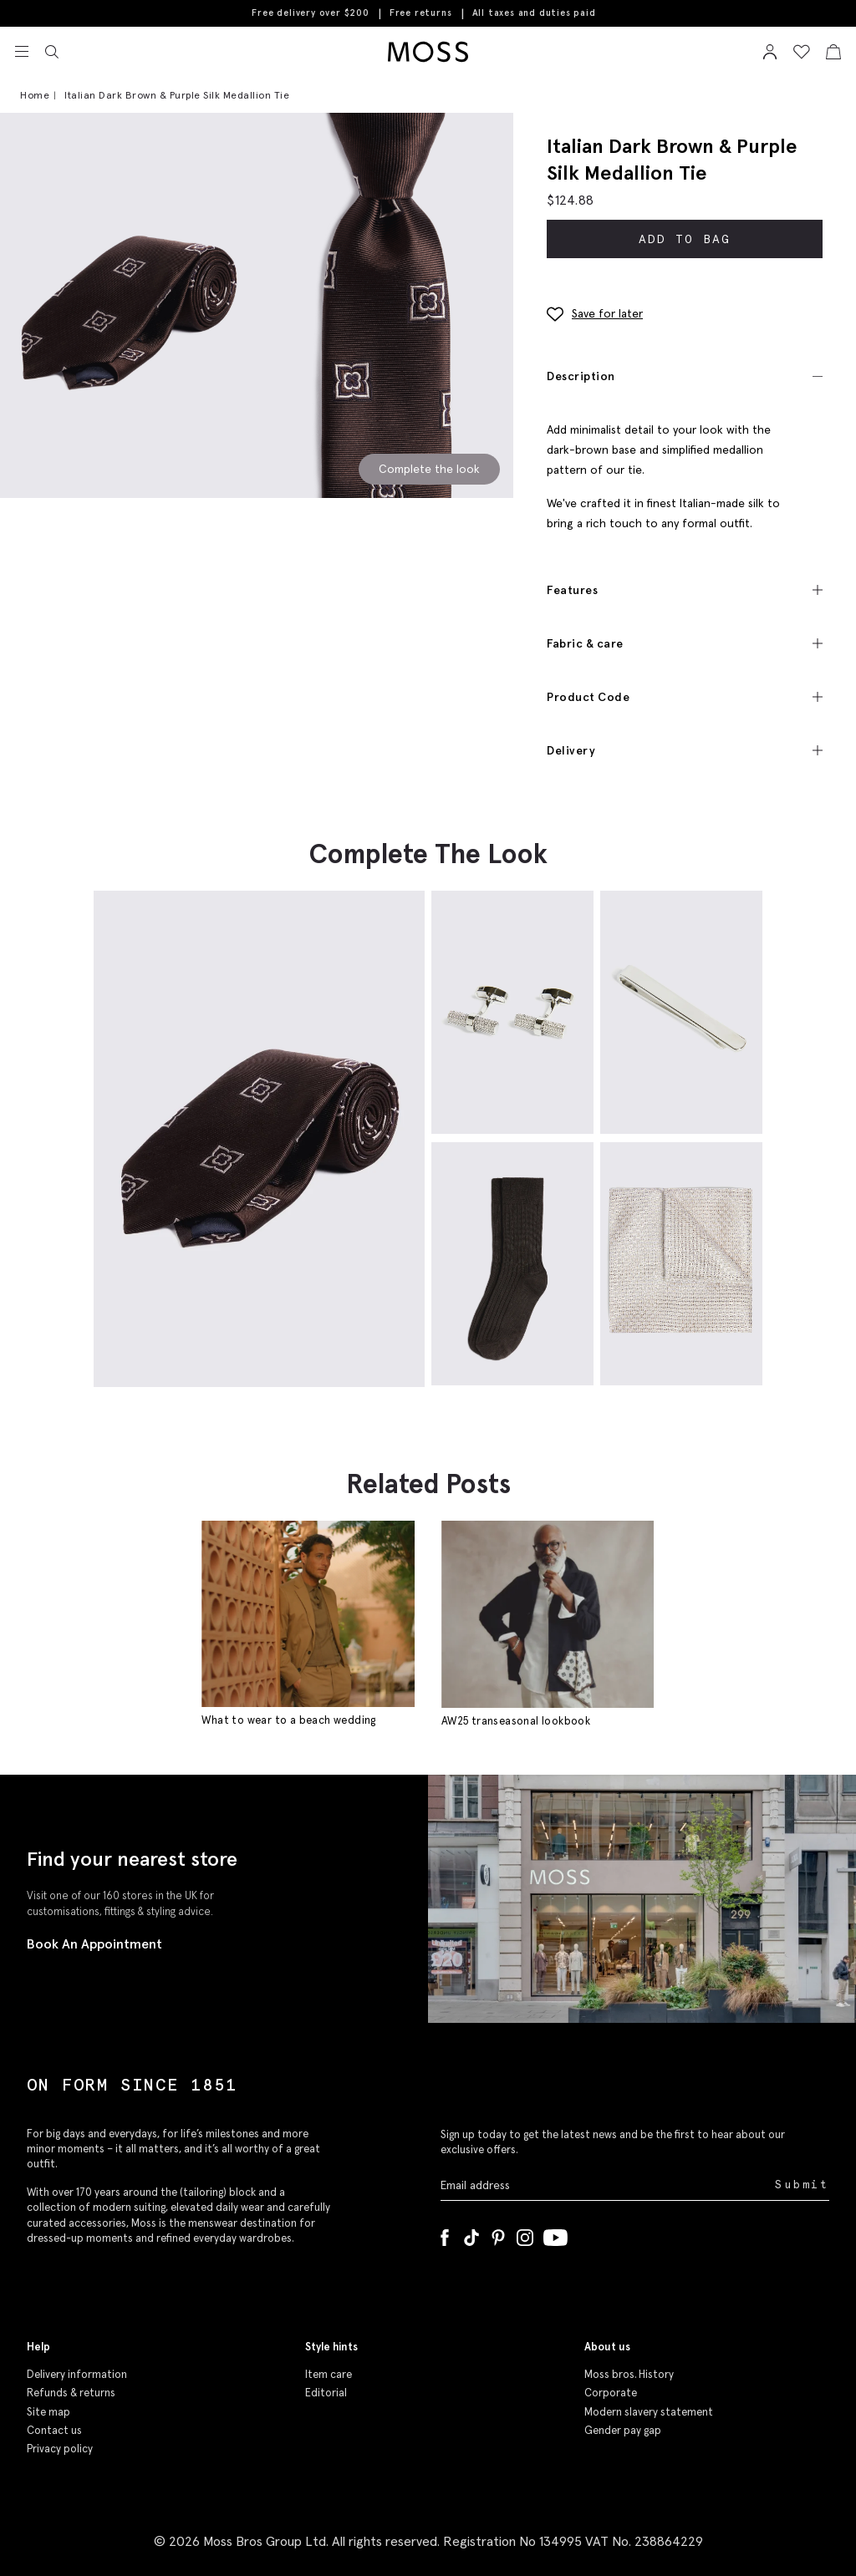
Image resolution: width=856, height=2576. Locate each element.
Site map (48, 2412)
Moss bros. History (629, 2374)
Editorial (326, 2392)
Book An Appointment (94, 1943)
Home (34, 95)
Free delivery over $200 (310, 12)
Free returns (421, 12)
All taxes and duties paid (534, 13)
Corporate (610, 2392)
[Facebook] (444, 2234)
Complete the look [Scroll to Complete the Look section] (429, 468)
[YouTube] (555, 2234)
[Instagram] (525, 2234)
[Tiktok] (471, 2234)
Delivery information (77, 2374)
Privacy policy (60, 2448)
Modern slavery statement (648, 2412)
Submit (802, 2184)
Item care (328, 2374)
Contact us (54, 2430)
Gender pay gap (622, 2430)
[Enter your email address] (606, 2185)
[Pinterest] (498, 2234)
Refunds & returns (71, 2392)
